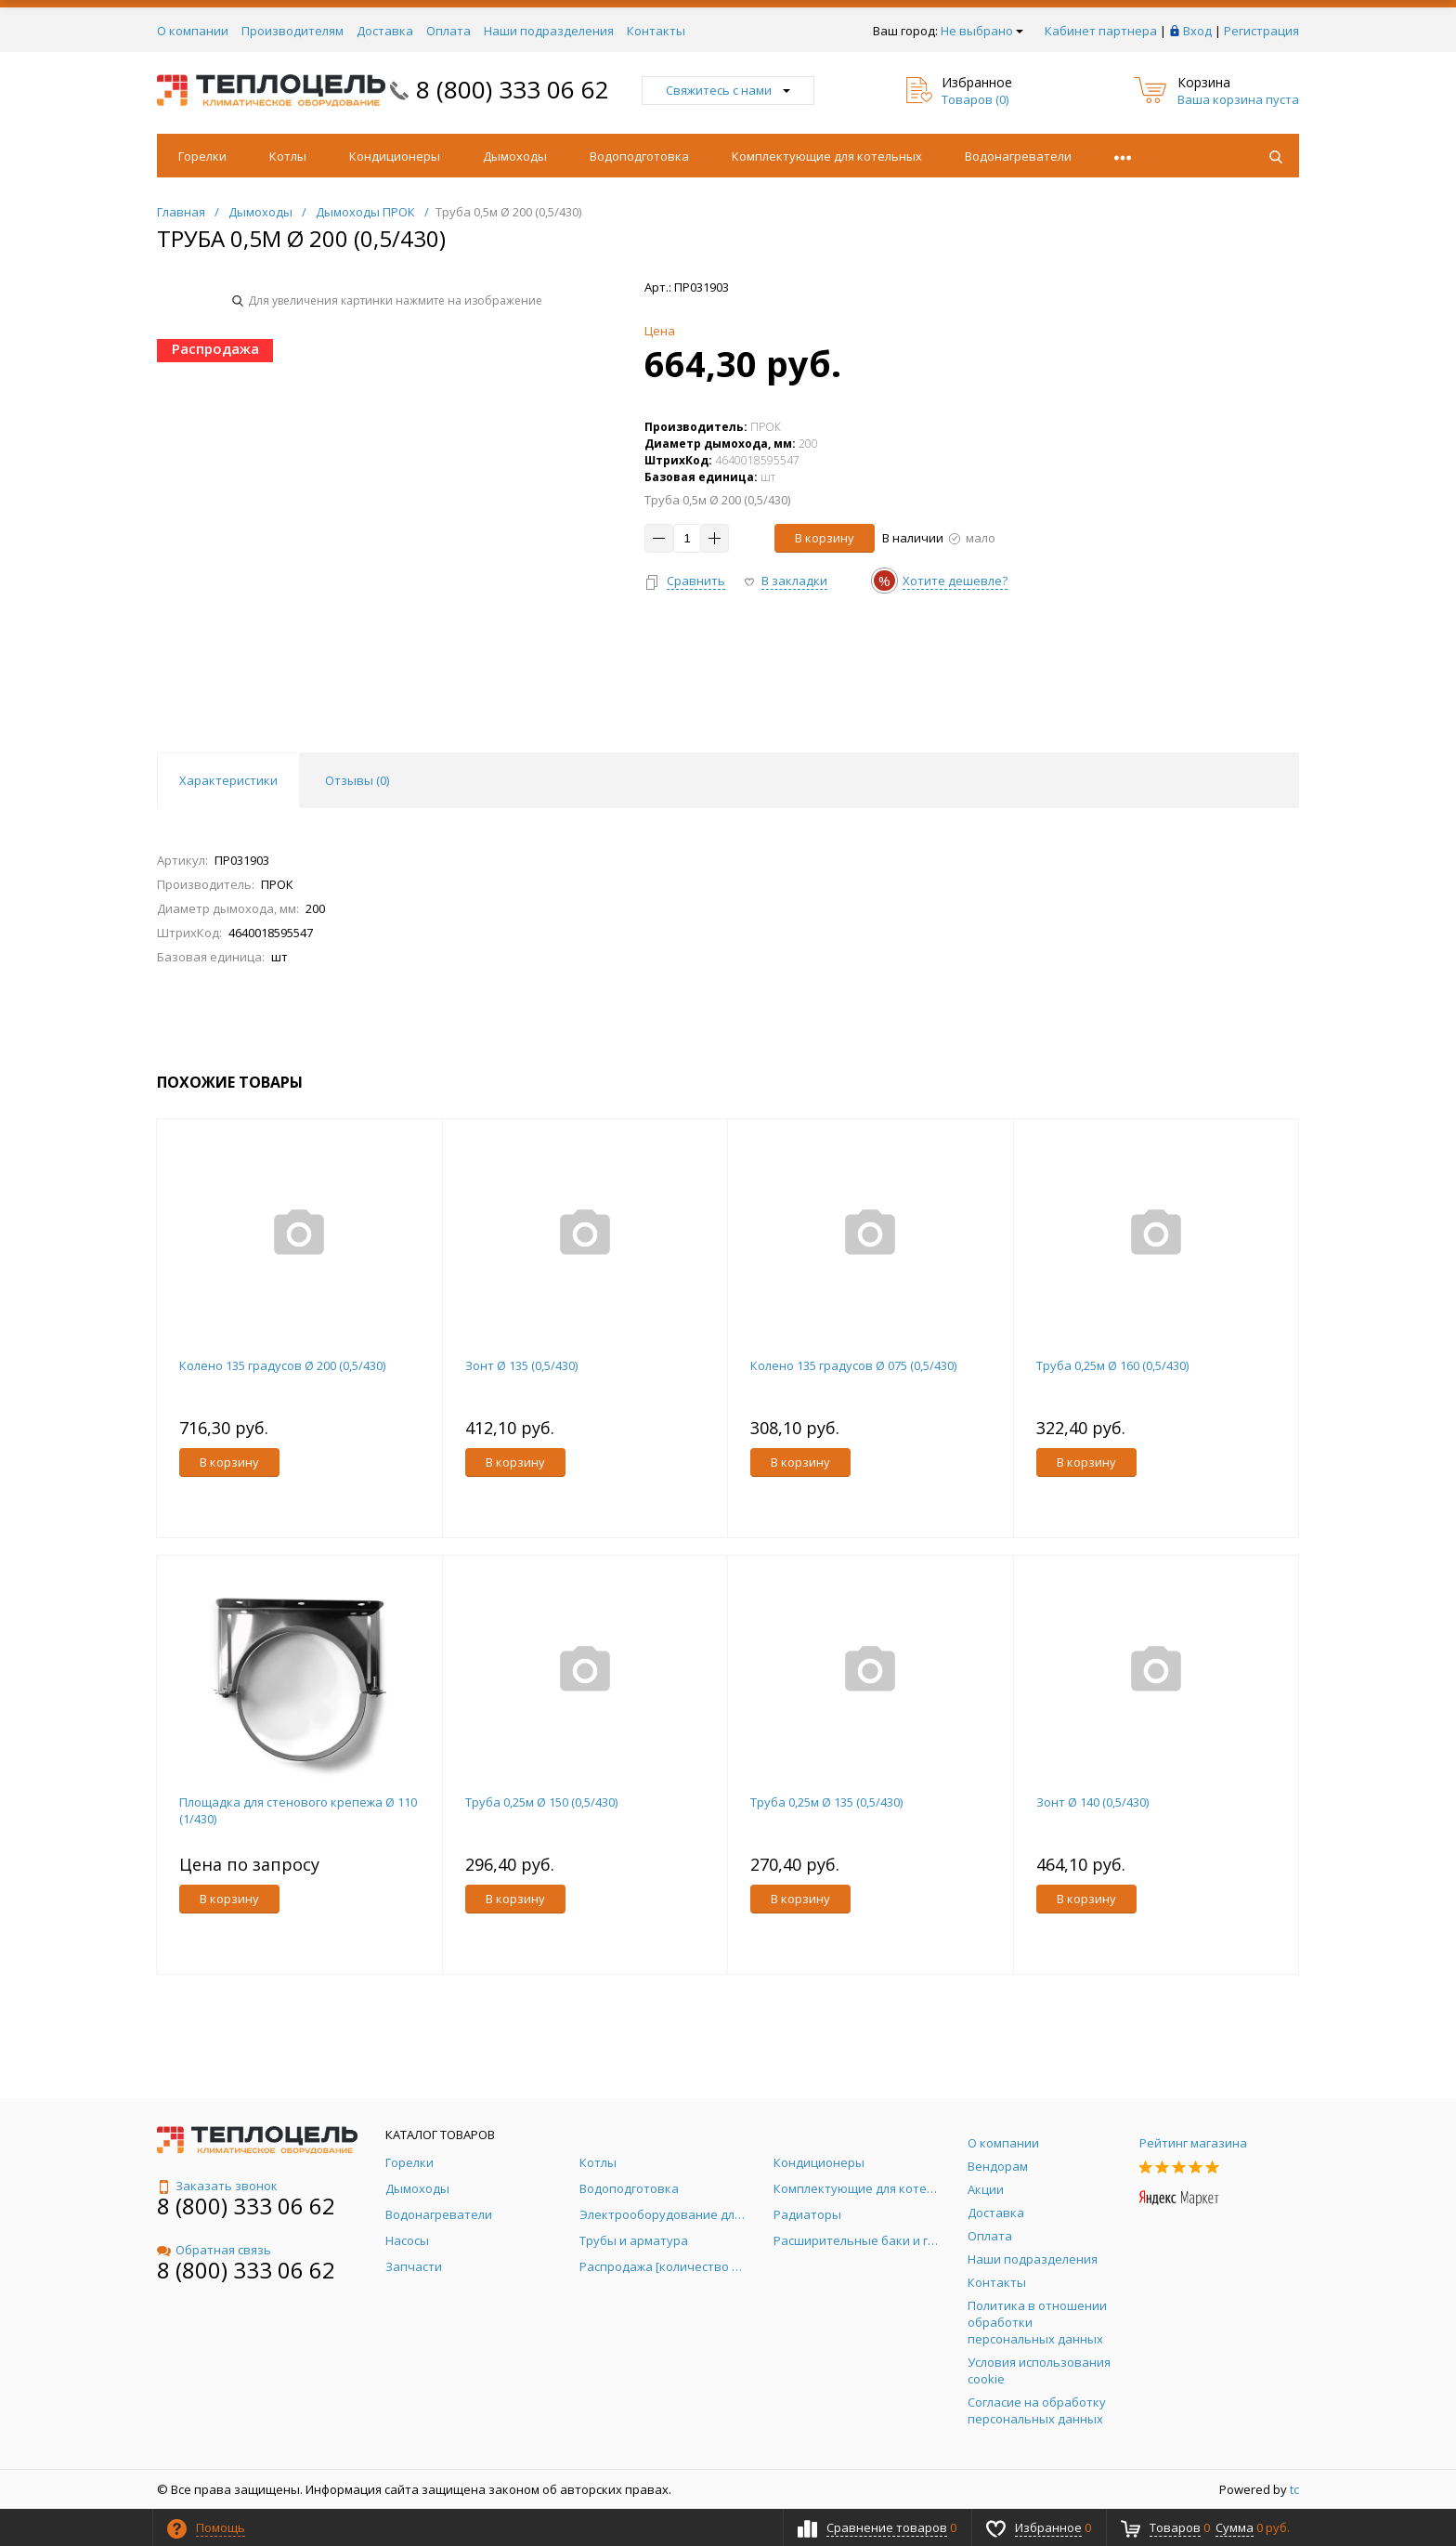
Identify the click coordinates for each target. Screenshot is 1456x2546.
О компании (192, 30)
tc (1294, 2489)
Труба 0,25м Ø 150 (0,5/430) (541, 1802)
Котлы (287, 156)
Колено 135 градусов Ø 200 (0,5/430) (282, 1365)
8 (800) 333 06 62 (512, 89)
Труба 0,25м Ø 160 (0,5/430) (1112, 1365)
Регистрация (1261, 30)
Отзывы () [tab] (357, 780)
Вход (1197, 30)
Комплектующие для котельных (827, 156)
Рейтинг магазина (1193, 2143)
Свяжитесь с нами (728, 90)
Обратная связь (214, 2249)
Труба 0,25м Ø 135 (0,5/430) (826, 1802)
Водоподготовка (639, 156)
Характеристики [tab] (228, 780)
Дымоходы (515, 156)
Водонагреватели (1018, 156)
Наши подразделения (549, 30)
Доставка (385, 30)
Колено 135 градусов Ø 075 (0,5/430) (853, 1365)
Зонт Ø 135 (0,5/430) (521, 1365)
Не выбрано (982, 30)
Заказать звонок (217, 2185)
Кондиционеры (394, 156)
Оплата (448, 30)
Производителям (292, 30)
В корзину (824, 537)
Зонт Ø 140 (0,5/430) (1092, 1802)
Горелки (202, 156)
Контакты (656, 30)
